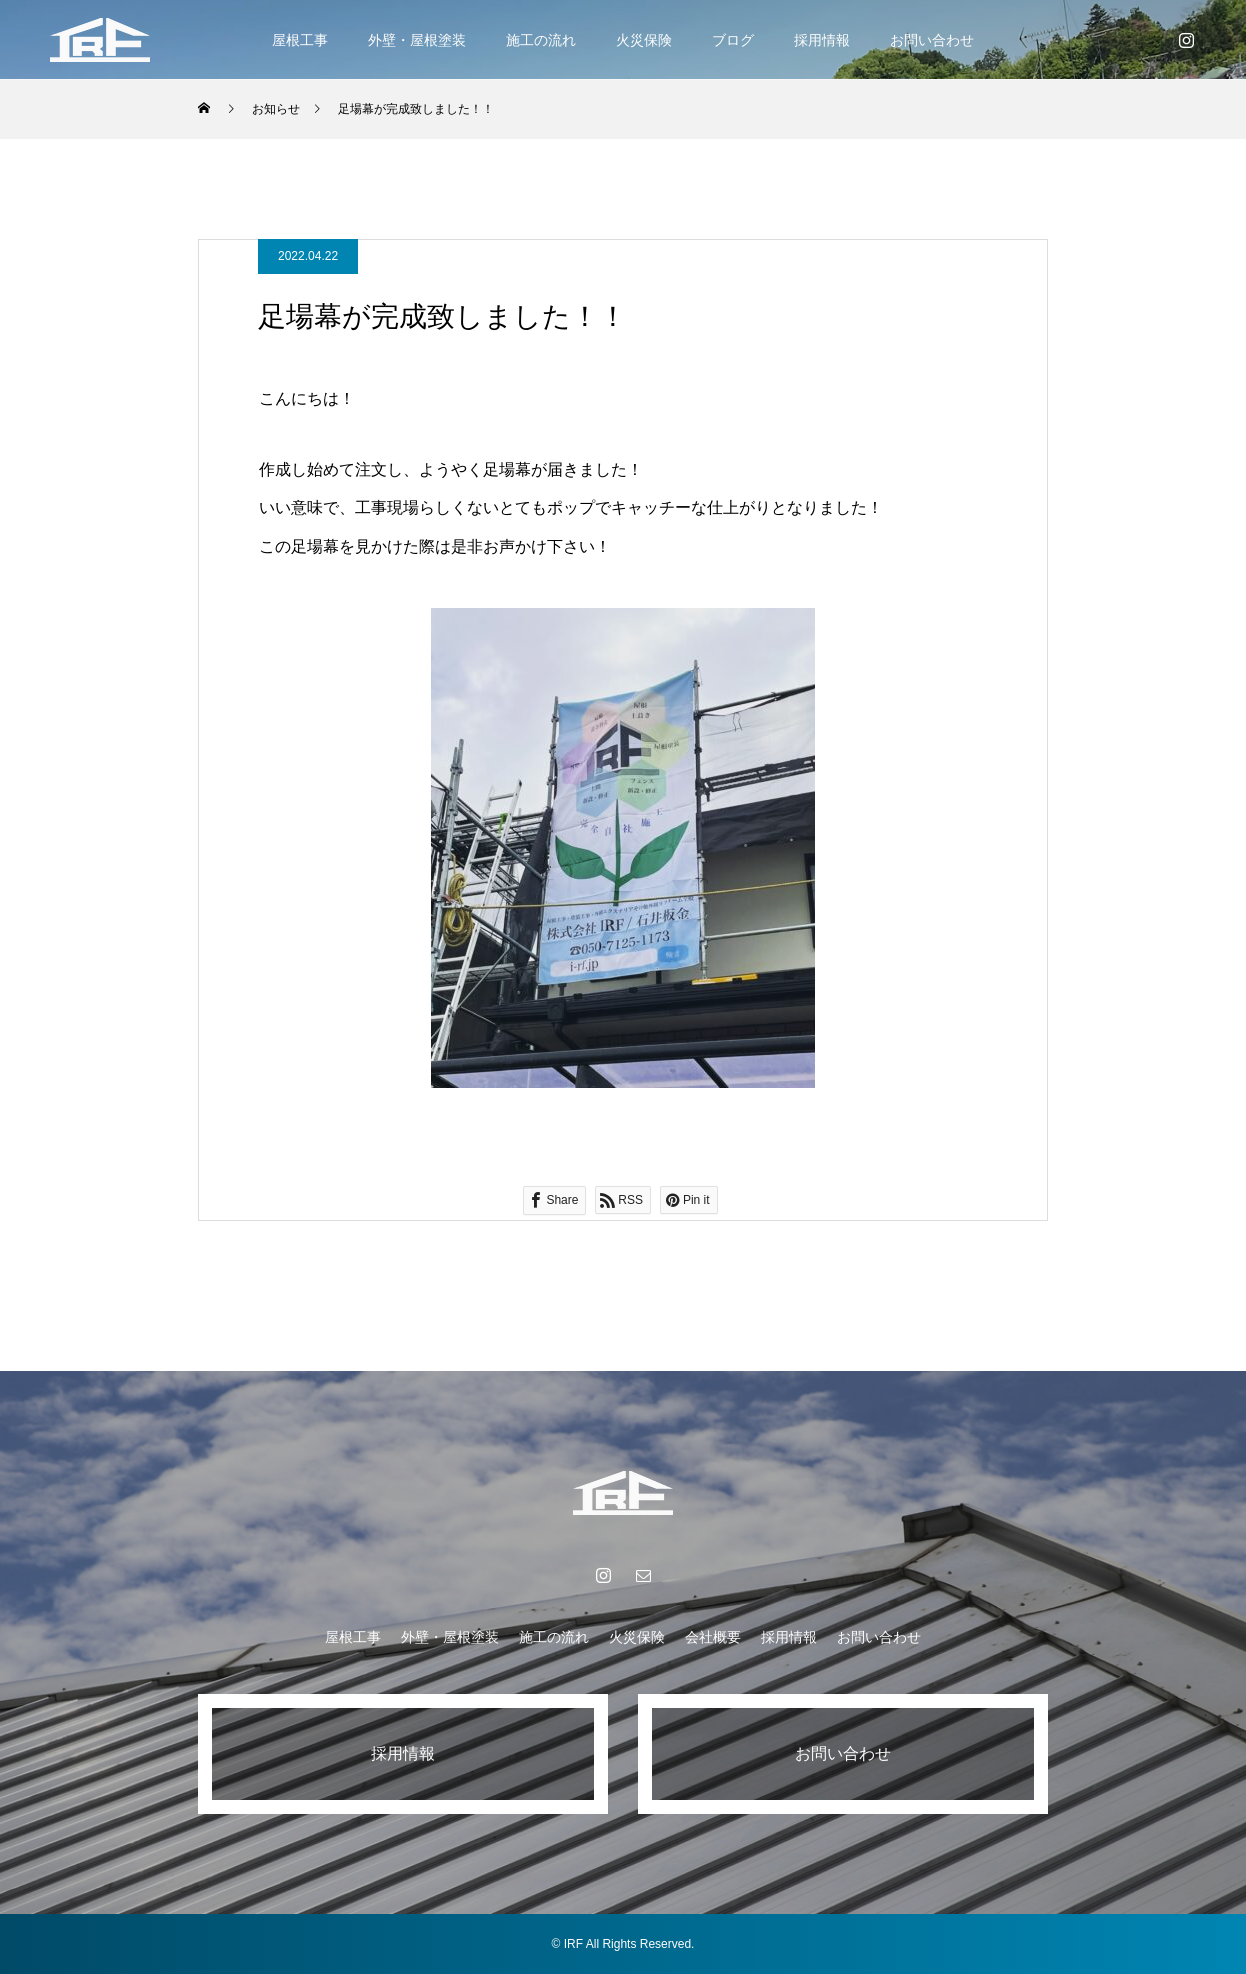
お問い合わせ (932, 40)
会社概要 (713, 1637)
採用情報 (822, 40)
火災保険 (644, 40)
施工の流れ (541, 40)
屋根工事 (300, 40)
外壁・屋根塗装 (417, 40)
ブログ (733, 40)
